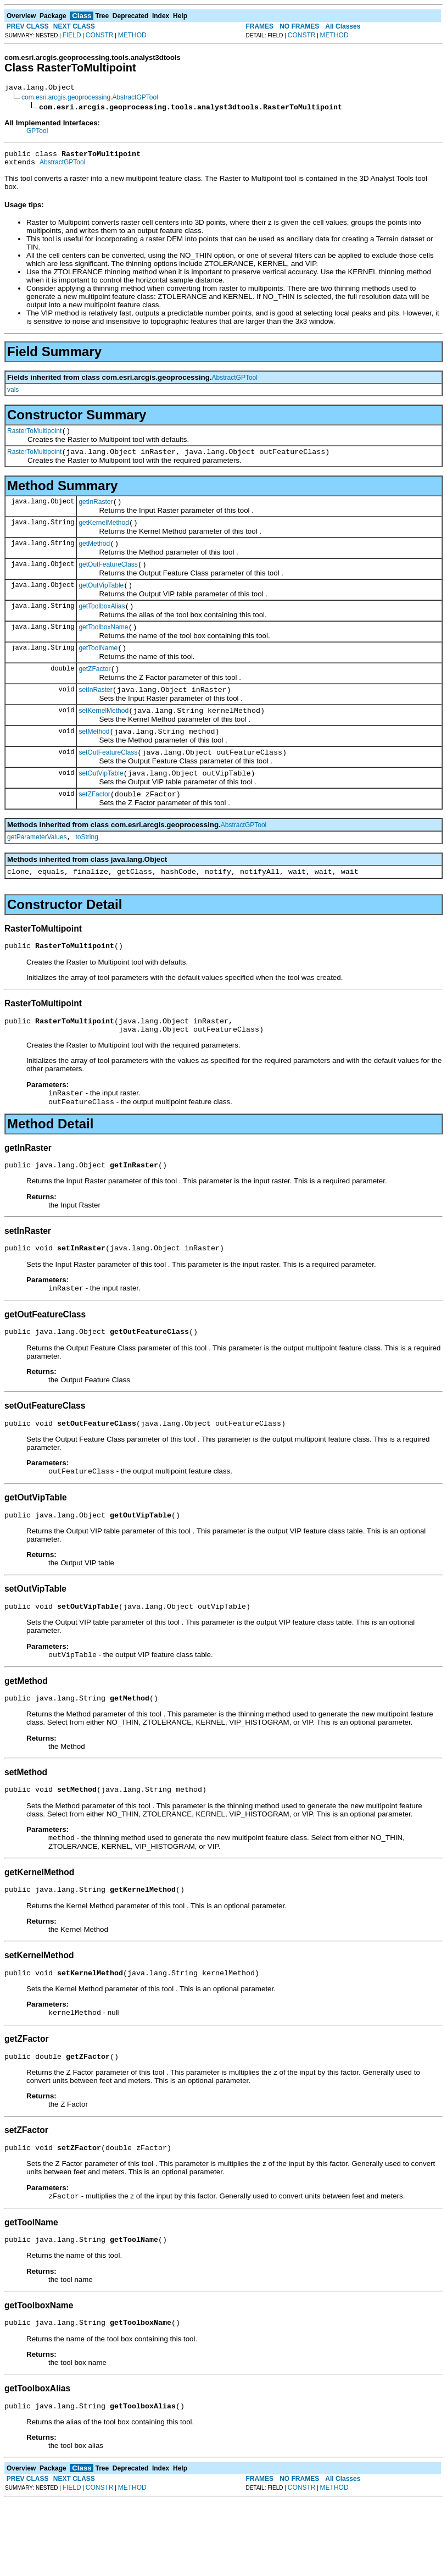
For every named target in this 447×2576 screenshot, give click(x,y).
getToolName (98, 669)
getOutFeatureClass (108, 579)
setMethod (94, 759)
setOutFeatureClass (108, 782)
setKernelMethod (103, 737)
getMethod (94, 557)
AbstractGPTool (62, 167)
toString (87, 872)
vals (13, 394)
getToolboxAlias (102, 624)
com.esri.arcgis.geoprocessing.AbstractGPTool (89, 99)
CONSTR (100, 35)
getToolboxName (103, 647)
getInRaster (96, 512)
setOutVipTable (101, 804)
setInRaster (95, 714)
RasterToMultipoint (34, 437)
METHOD (132, 35)
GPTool (37, 132)
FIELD (72, 35)
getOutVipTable (101, 602)
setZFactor (94, 827)
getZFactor (94, 692)
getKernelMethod (103, 534)
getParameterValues (37, 872)
